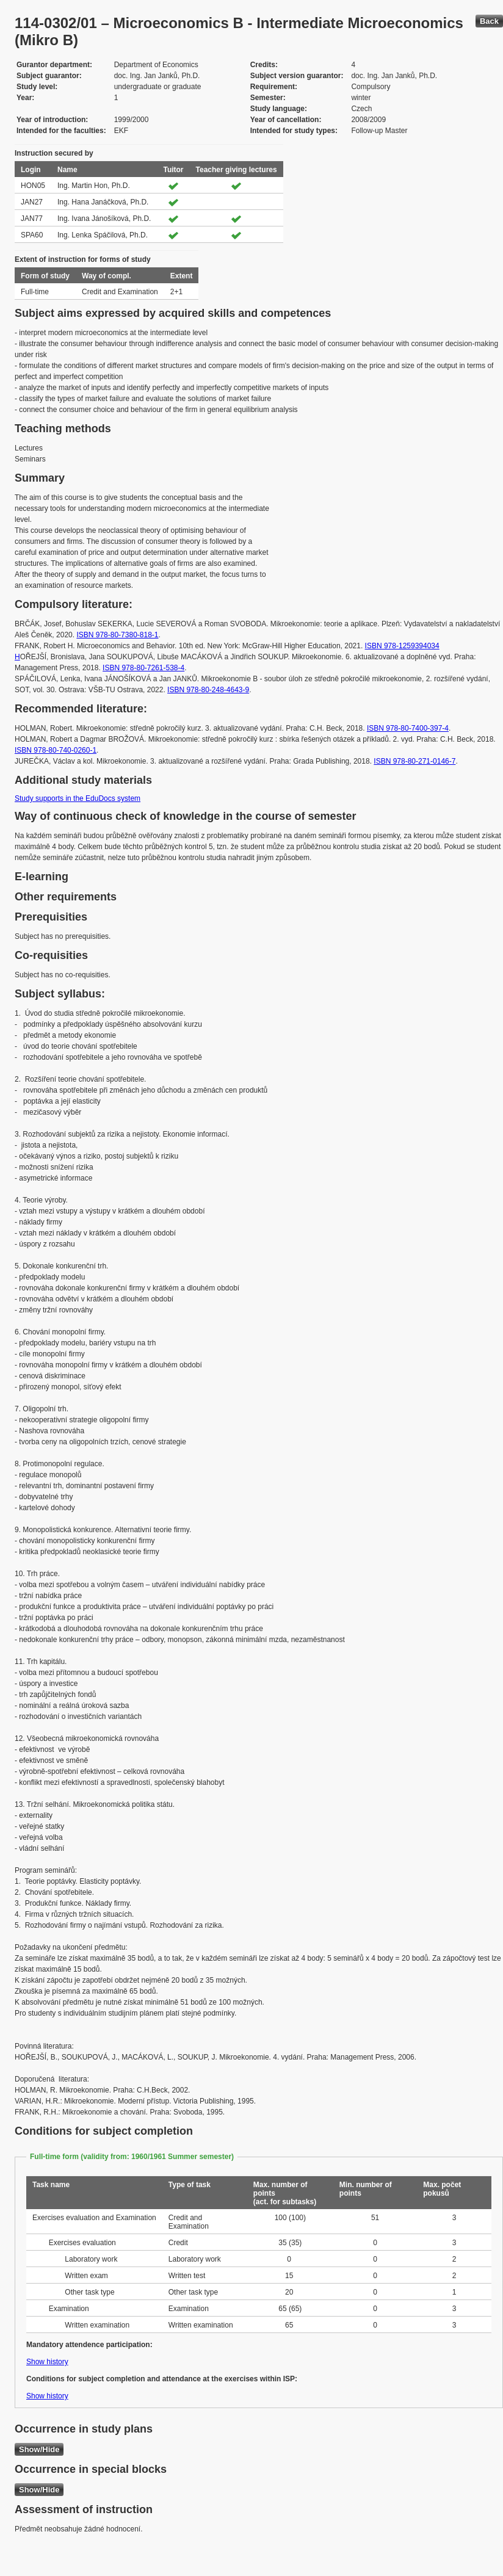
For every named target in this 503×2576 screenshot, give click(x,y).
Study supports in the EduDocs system (77, 798)
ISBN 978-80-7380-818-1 (117, 635)
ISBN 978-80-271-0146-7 (414, 761)
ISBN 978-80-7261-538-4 (143, 668)
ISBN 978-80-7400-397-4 (408, 728)
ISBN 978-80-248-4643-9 (208, 690)
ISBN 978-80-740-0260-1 (55, 750)
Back (489, 21)
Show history (47, 2361)
